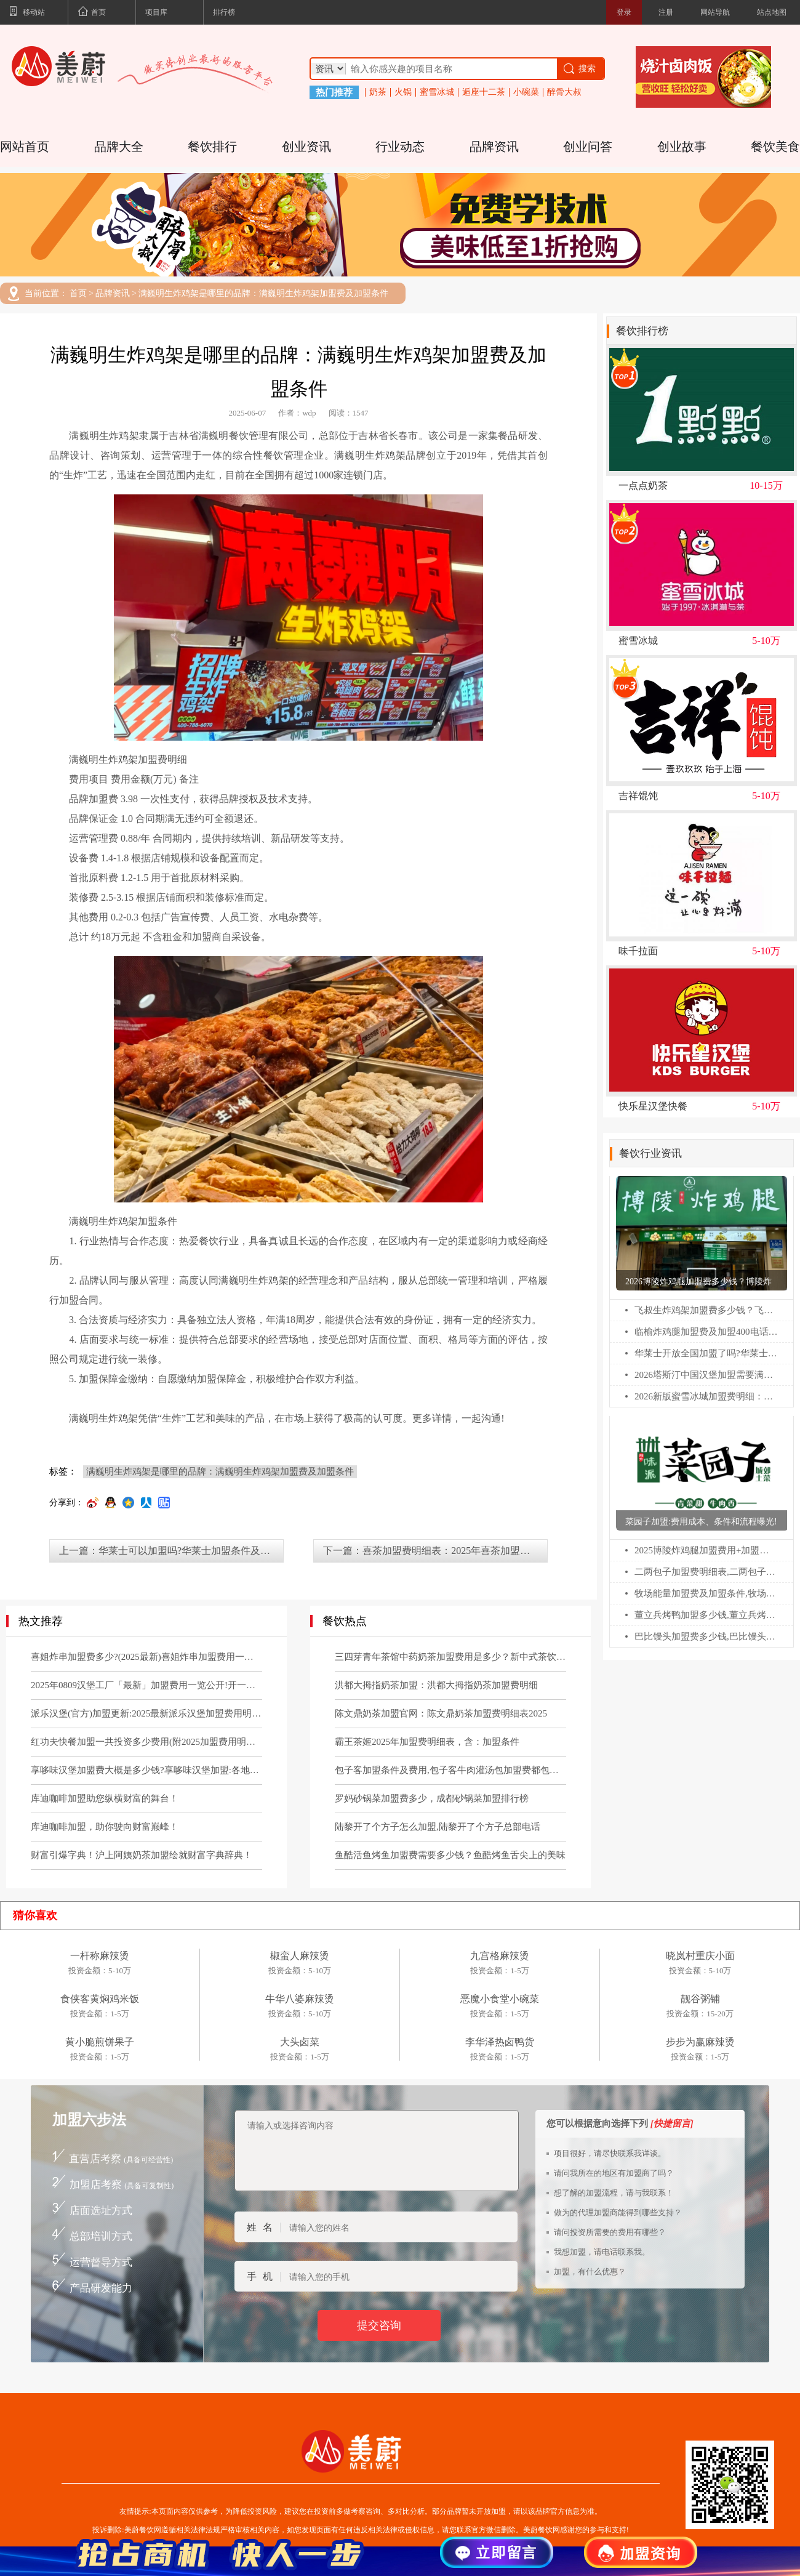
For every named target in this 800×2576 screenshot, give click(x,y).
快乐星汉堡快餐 (652, 1106)
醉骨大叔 (564, 92)
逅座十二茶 (483, 92)
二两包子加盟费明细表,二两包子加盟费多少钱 (706, 1572)
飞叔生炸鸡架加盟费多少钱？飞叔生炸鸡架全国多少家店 (706, 1310)
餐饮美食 (775, 146)
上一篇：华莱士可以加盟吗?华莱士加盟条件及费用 (169, 1550)
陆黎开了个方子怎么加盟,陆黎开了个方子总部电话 (437, 1827)
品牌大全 (118, 146)
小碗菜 (526, 92)
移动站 (27, 13)
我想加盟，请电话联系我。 (602, 2251)
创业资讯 (306, 146)
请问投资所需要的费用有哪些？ (610, 2232)
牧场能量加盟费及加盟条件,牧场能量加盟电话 (706, 1593)
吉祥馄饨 (638, 796)
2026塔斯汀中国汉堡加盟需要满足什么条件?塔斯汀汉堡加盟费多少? (706, 1375)
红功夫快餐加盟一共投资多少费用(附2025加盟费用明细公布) (146, 1742)
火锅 (403, 92)
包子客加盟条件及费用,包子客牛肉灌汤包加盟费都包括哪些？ (450, 1770)
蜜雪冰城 (437, 92)
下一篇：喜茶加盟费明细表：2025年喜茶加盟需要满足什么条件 (435, 1550)
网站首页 (24, 146)
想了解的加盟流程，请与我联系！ (614, 2192)
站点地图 (771, 12)
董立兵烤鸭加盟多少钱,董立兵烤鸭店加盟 (706, 1615)
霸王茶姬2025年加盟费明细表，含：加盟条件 (427, 1742)
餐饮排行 (212, 146)
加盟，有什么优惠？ (590, 2271)
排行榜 (224, 12)
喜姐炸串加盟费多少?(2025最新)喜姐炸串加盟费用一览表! (146, 1657)
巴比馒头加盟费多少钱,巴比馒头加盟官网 (706, 1636)
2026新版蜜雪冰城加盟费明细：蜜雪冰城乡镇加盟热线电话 (706, 1396)
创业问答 (587, 146)
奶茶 (377, 92)
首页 (92, 13)
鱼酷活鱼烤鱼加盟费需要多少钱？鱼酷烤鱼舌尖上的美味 (450, 1855)
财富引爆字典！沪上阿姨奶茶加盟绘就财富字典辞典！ (141, 1855)
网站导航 (715, 12)
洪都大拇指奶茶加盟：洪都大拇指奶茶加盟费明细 (436, 1685)
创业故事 (681, 146)
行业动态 (400, 146)
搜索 (579, 68)
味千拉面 (638, 951)
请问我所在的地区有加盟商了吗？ (614, 2173)
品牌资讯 (494, 146)
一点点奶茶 (643, 486)
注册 (665, 12)
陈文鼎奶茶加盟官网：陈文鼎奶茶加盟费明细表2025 (441, 1713)
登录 (624, 12)
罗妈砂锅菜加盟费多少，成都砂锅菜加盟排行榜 (432, 1798)
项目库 (156, 12)
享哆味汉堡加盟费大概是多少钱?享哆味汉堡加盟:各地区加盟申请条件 (146, 1770)
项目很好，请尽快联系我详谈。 (610, 2153)
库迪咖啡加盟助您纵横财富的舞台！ (104, 1798)
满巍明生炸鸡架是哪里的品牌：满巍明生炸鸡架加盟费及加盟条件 (263, 293)
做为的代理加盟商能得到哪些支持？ (618, 2212)
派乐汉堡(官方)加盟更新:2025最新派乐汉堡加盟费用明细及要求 (146, 1713)
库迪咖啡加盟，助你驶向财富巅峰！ (104, 1827)
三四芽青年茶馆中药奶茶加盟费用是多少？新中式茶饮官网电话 (450, 1657)
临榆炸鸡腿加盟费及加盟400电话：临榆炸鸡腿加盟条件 (706, 1332)
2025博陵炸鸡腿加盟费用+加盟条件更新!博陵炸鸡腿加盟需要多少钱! (706, 1550)
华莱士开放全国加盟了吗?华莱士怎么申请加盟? (706, 1353)
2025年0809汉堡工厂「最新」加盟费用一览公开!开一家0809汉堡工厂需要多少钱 (146, 1685)
